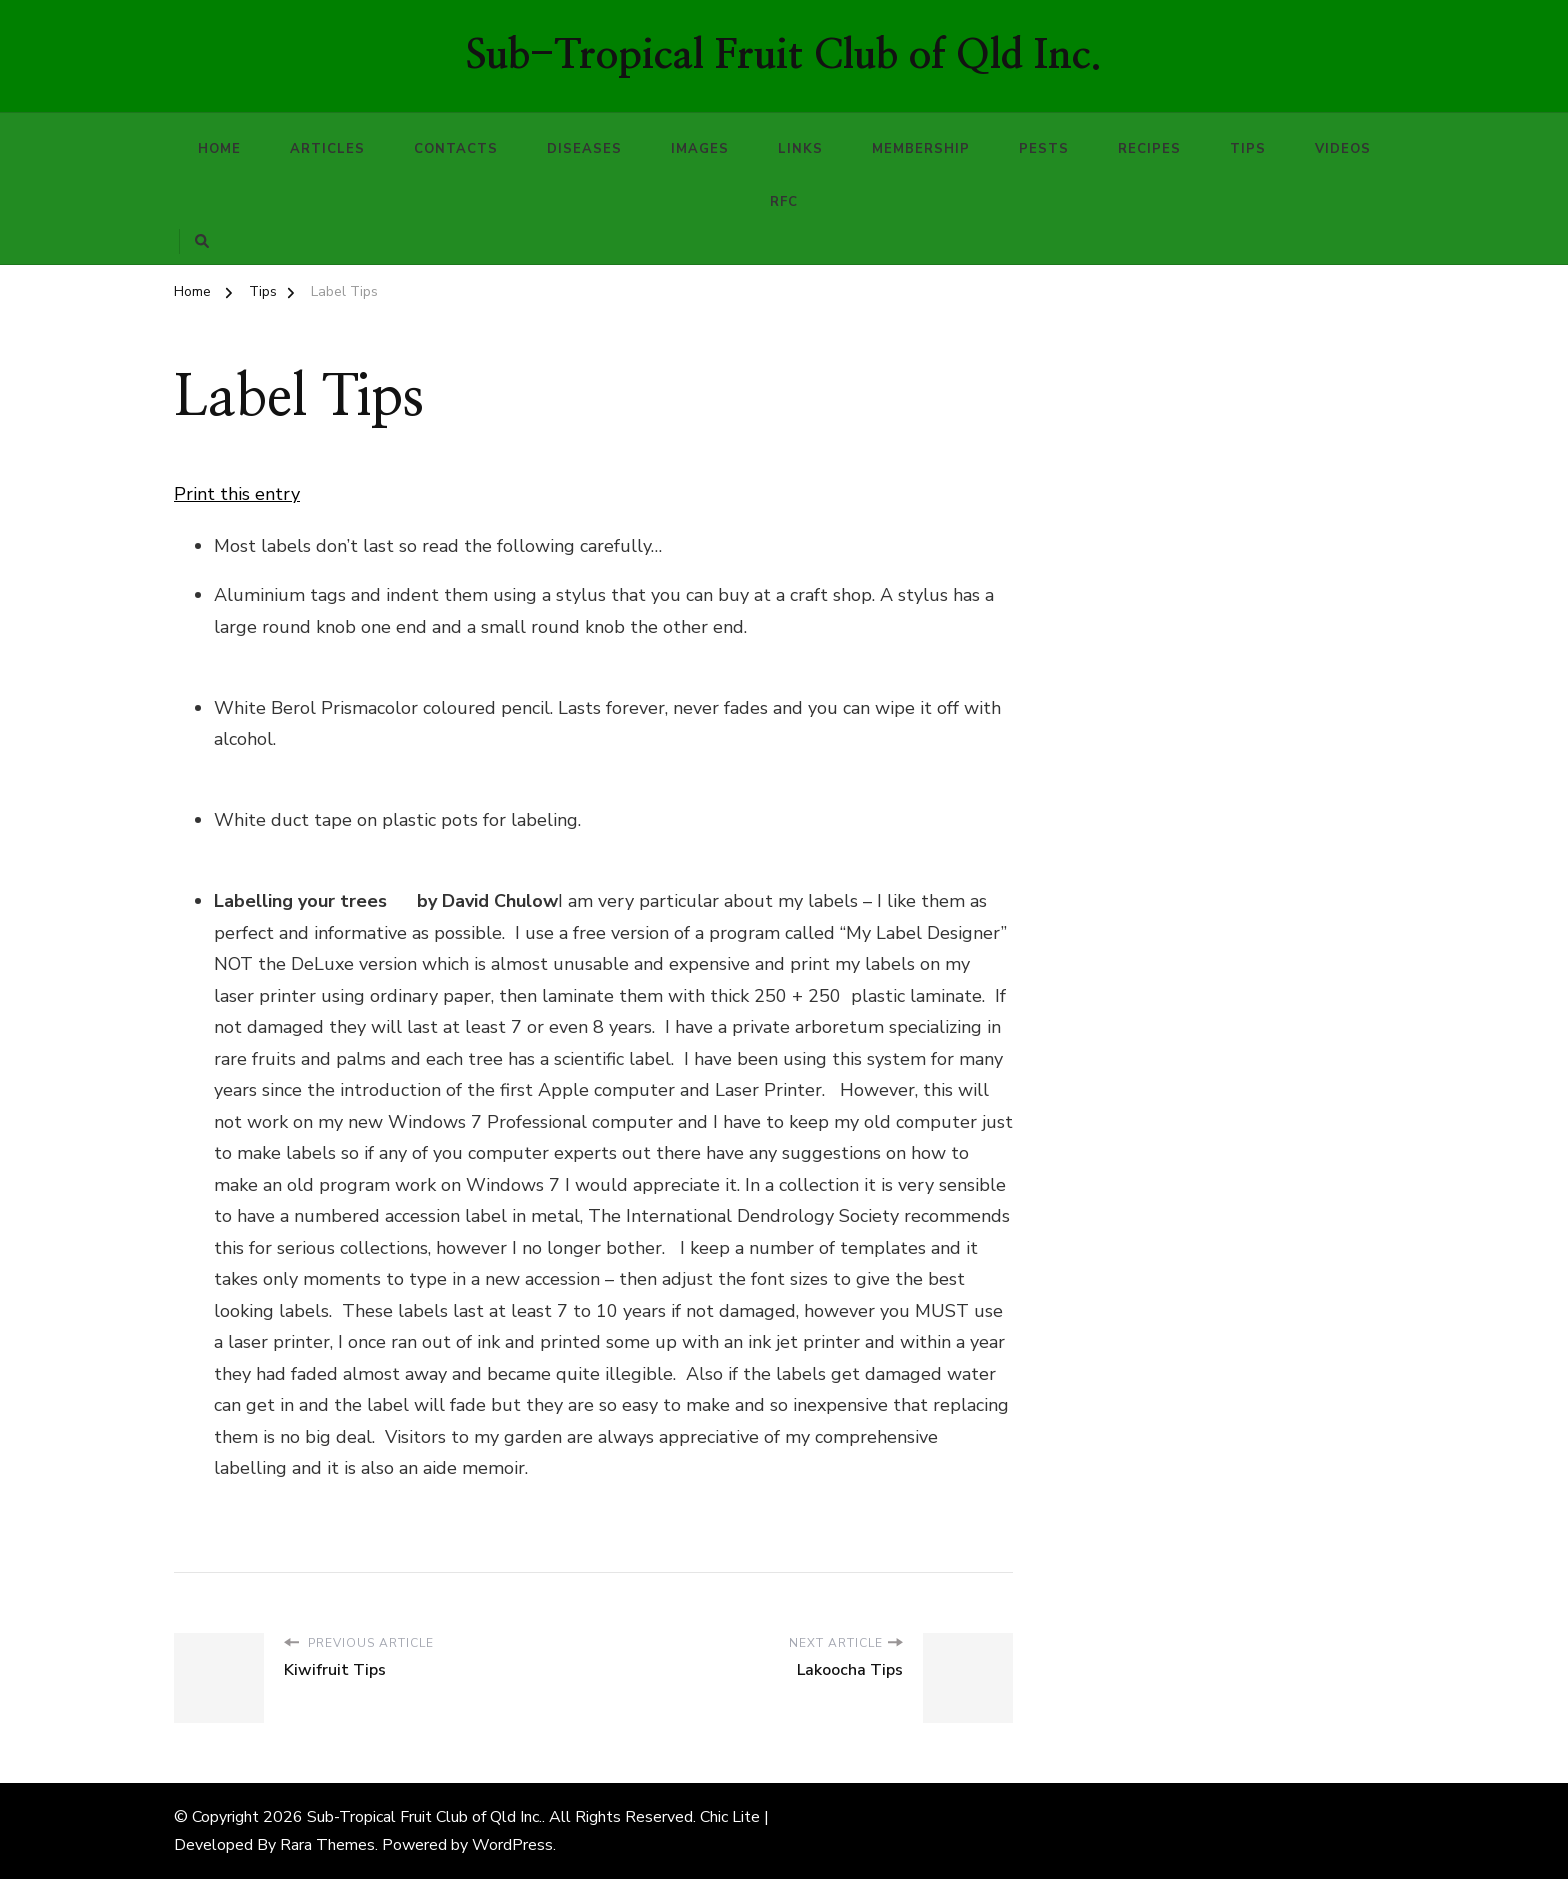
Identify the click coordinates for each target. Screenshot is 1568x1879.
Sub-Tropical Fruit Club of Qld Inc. (784, 56)
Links (800, 149)
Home (219, 149)
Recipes (1149, 149)
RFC (784, 202)
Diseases (584, 149)
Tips (1248, 149)
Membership (921, 149)
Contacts (456, 149)
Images (700, 149)
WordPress (512, 1845)
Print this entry (237, 494)
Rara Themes (327, 1845)
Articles (327, 149)
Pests (1044, 149)
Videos (1343, 149)
